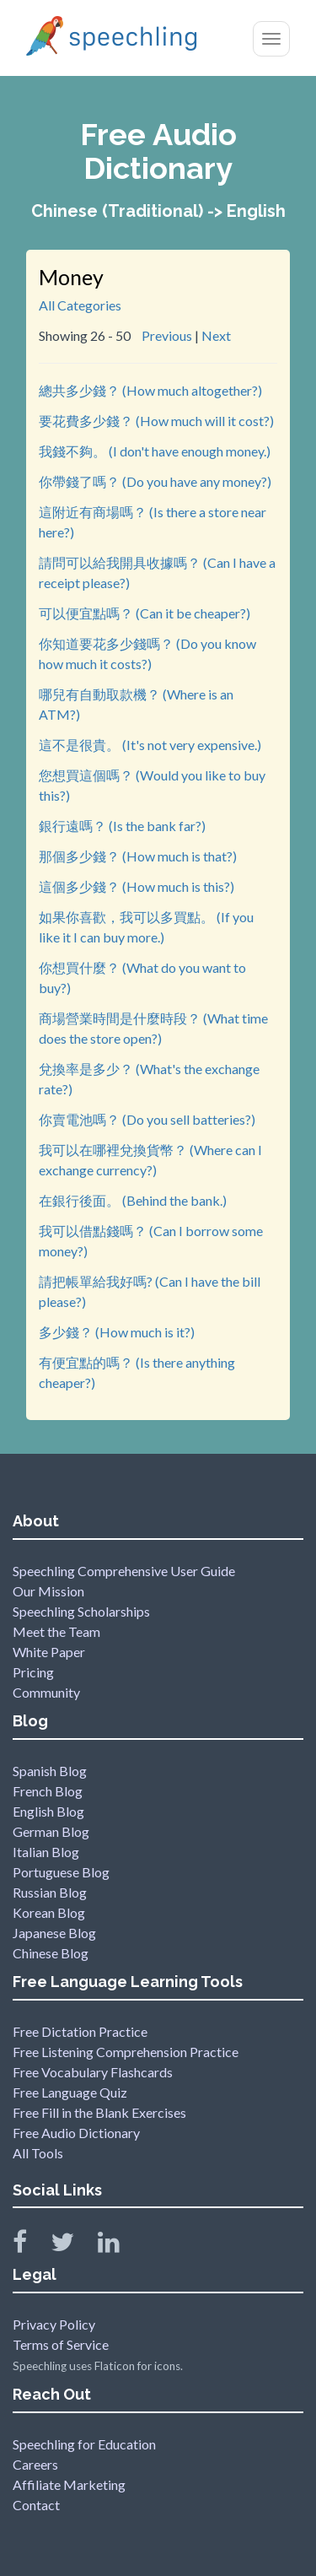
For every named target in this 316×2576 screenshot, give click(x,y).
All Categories (80, 305)
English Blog (48, 1811)
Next (216, 335)
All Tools (38, 2153)
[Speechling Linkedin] (119, 2246)
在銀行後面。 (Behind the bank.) (133, 1200)
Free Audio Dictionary (76, 2133)
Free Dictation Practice (80, 2031)
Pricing (33, 1672)
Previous (167, 335)
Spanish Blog (50, 1771)
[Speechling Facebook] (30, 2246)
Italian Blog (46, 1852)
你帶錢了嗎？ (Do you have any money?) (155, 481)
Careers (35, 2464)
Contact (36, 2505)
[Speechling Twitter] (73, 2246)
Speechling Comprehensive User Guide (124, 1571)
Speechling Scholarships (81, 1611)
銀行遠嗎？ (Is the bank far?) (122, 826)
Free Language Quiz (70, 2092)
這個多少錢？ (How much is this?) (136, 886)
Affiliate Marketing (69, 2484)
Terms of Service (61, 2344)
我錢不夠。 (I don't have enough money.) (154, 451)
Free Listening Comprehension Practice (125, 2052)
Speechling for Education (84, 2444)
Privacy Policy (54, 2324)
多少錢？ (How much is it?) (117, 1332)
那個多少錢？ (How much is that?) (138, 856)
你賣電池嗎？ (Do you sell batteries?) (147, 1119)
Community (46, 1692)
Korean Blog (49, 1912)
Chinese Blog (50, 1953)
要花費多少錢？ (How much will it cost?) (156, 421)
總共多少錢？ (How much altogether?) (150, 390)
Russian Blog (50, 1892)
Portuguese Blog (61, 1872)
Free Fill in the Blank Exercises (99, 2112)
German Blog (51, 1831)
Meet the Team (56, 1631)
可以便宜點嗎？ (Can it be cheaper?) (144, 613)
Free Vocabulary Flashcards (93, 2072)
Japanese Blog (54, 1933)
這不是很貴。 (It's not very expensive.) (150, 745)
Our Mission (48, 1591)
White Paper (49, 1652)
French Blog (48, 1791)
